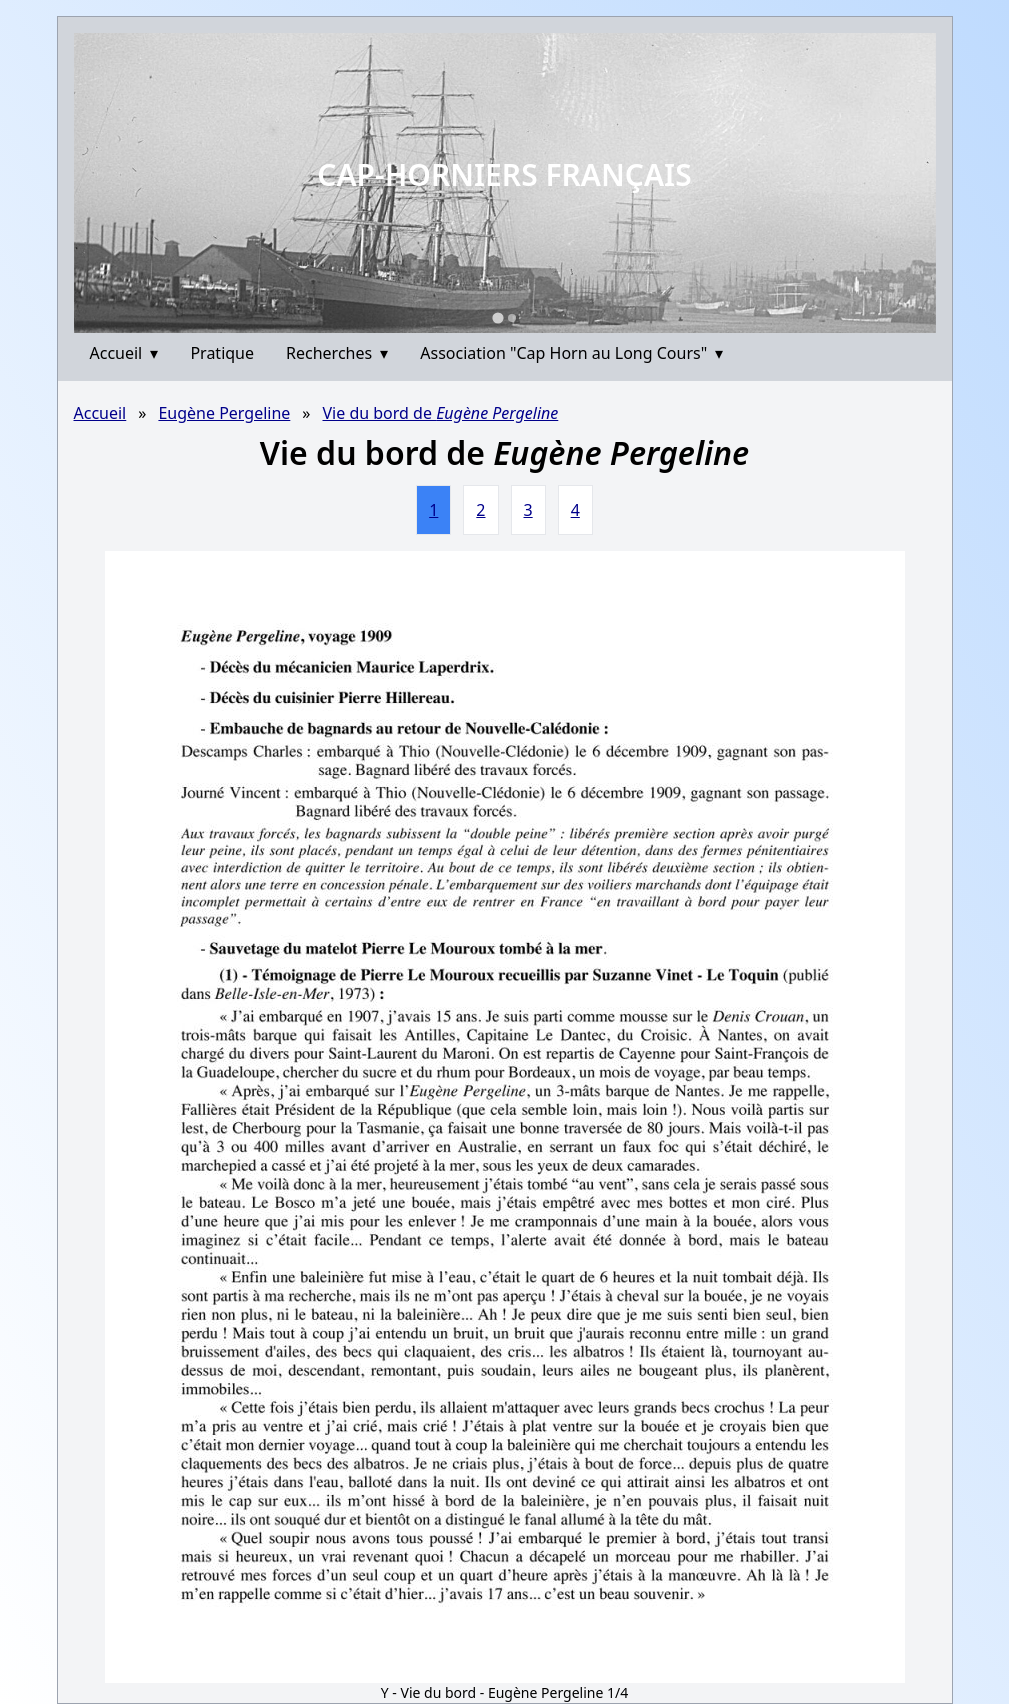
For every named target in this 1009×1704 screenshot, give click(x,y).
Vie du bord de (440, 413)
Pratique (222, 353)
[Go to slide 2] (512, 318)
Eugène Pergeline (224, 413)
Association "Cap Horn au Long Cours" (571, 353)
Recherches (337, 353)
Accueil (124, 353)
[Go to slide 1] (497, 317)
